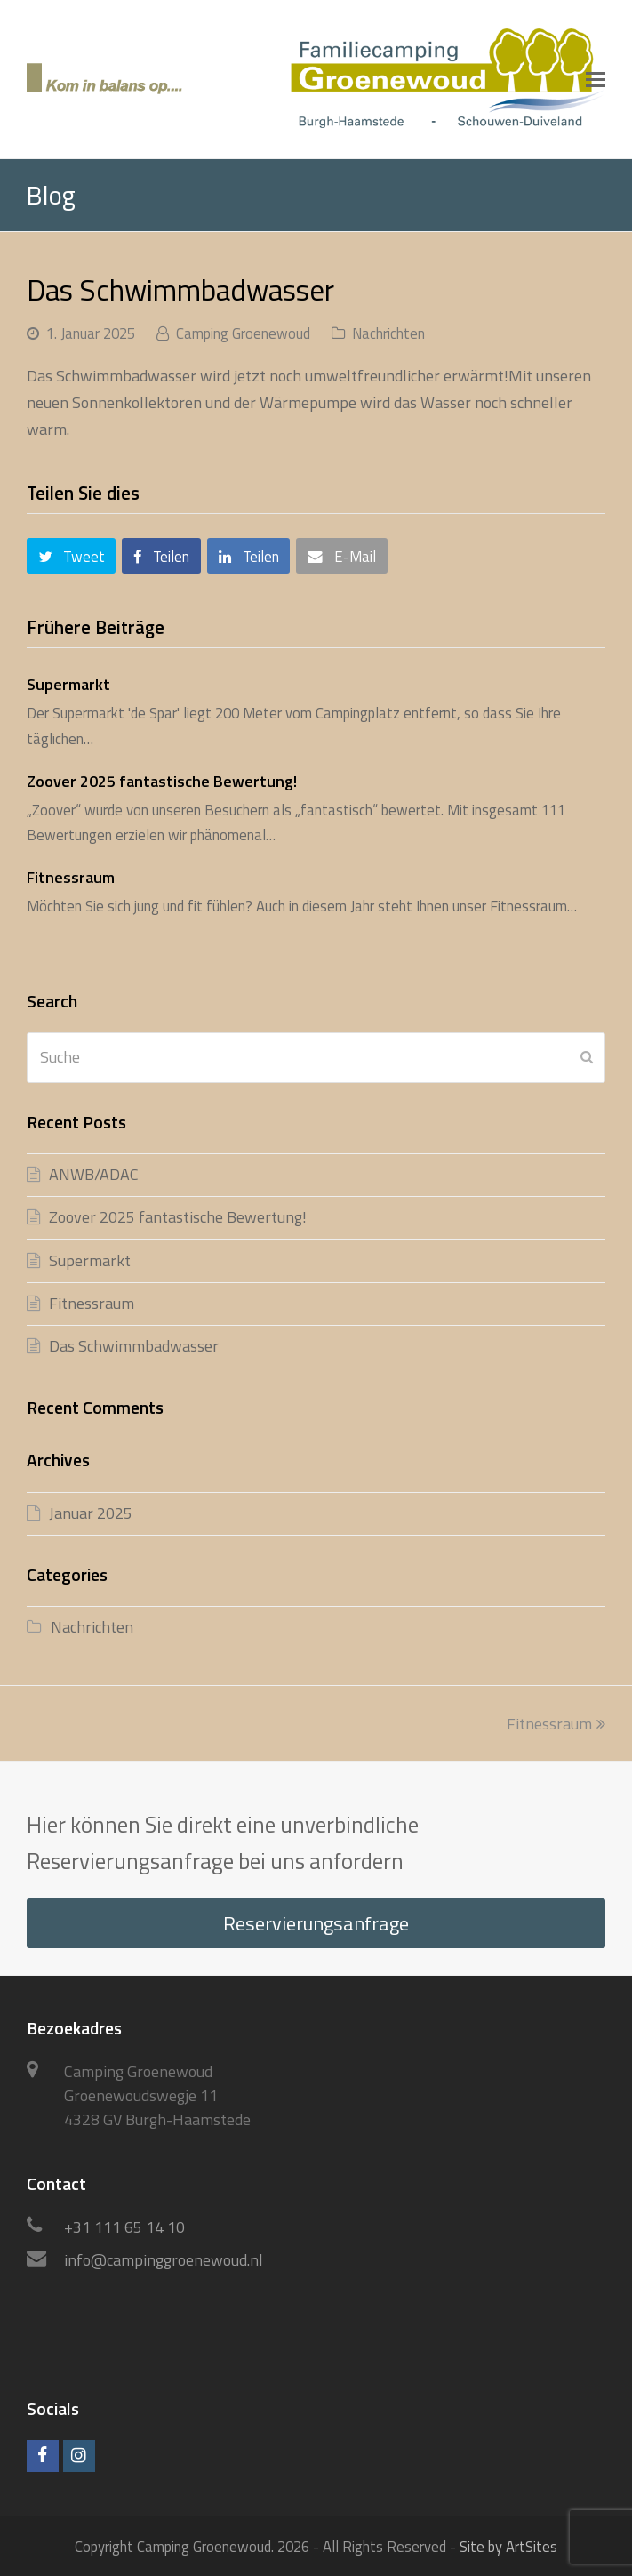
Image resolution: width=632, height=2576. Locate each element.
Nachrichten (388, 333)
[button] (595, 79)
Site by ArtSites (508, 2546)
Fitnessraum (71, 877)
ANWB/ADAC (94, 1174)
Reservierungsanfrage (316, 1923)
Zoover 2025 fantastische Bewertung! (162, 781)
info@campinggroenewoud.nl (163, 2260)
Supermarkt (68, 684)
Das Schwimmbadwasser (134, 1346)
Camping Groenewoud (243, 333)
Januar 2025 (90, 1513)
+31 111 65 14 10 (124, 2227)
